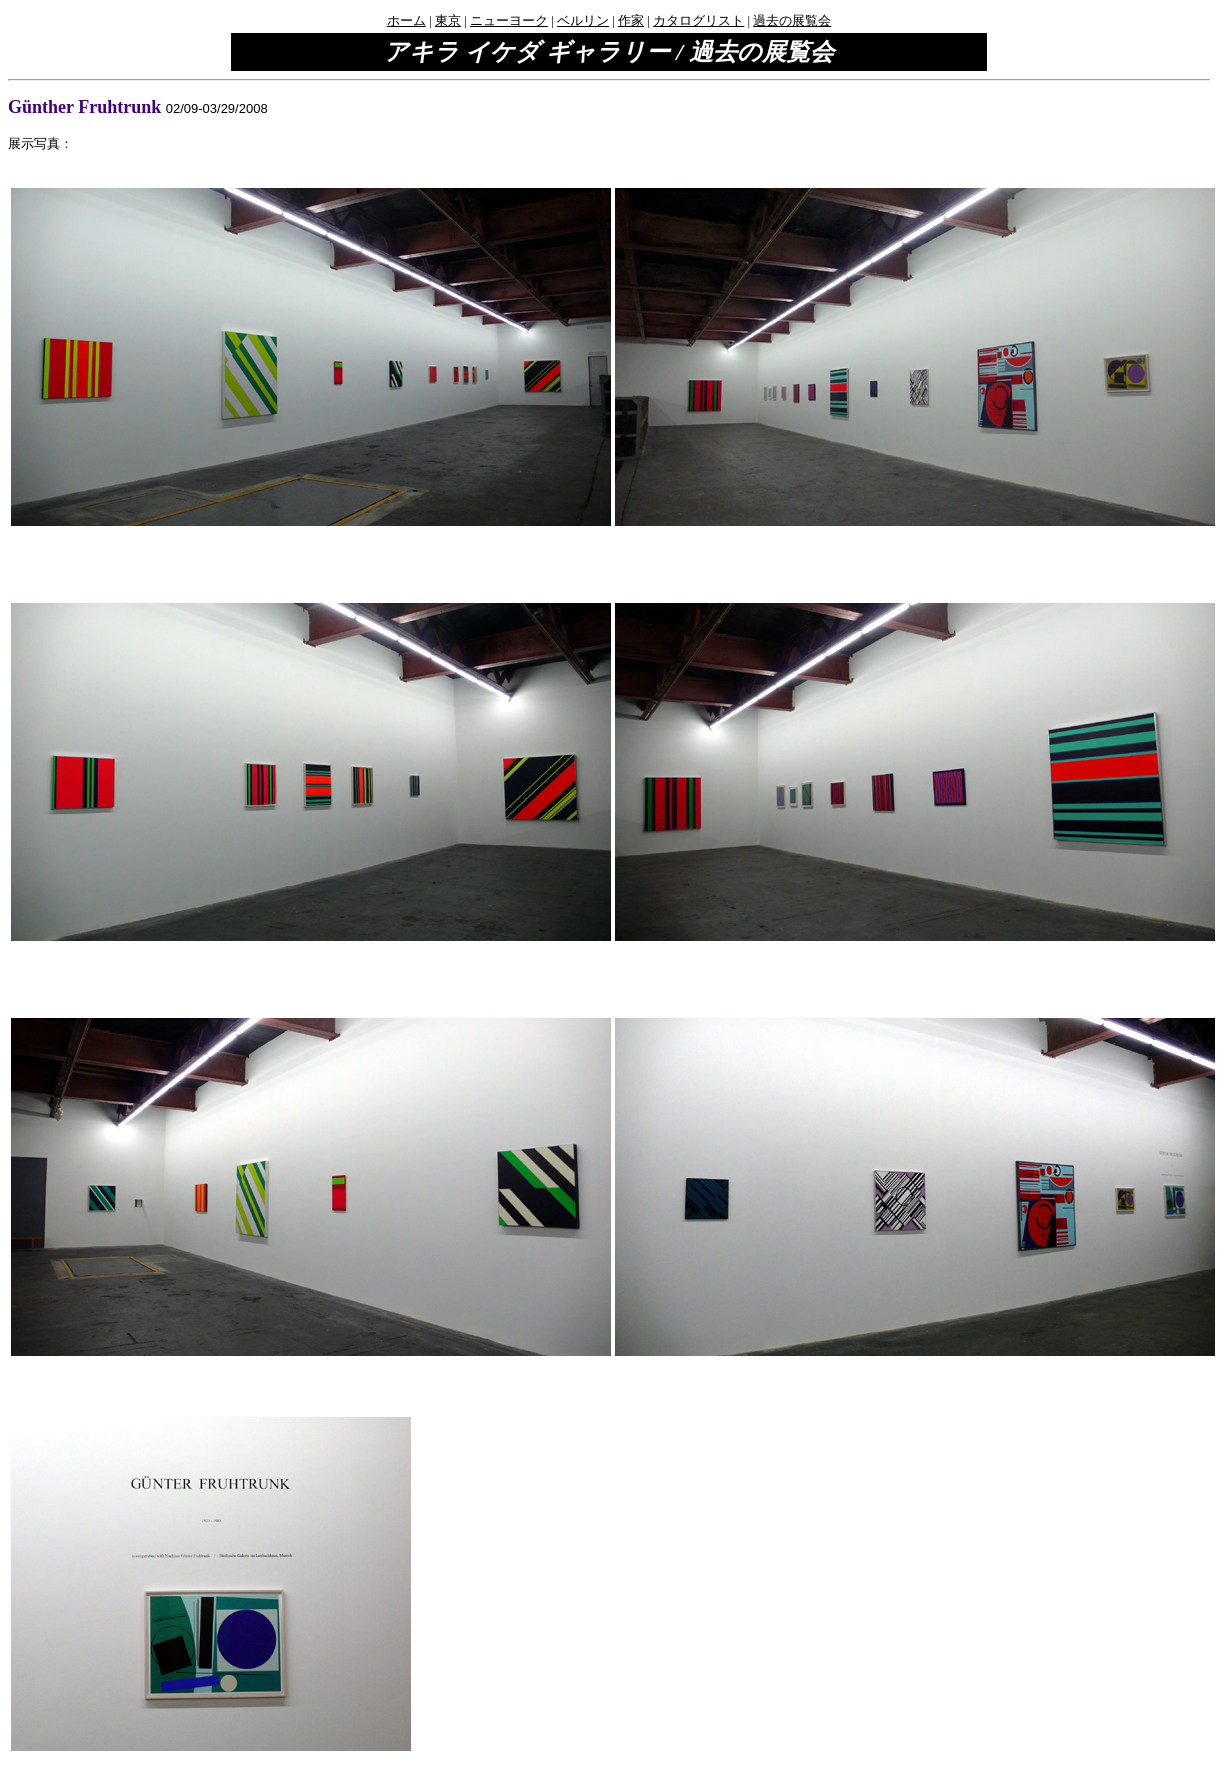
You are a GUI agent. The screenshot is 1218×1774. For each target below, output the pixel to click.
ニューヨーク (509, 20)
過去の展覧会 (792, 20)
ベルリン (583, 20)
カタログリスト (698, 20)
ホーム (406, 20)
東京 (448, 20)
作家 (631, 20)
